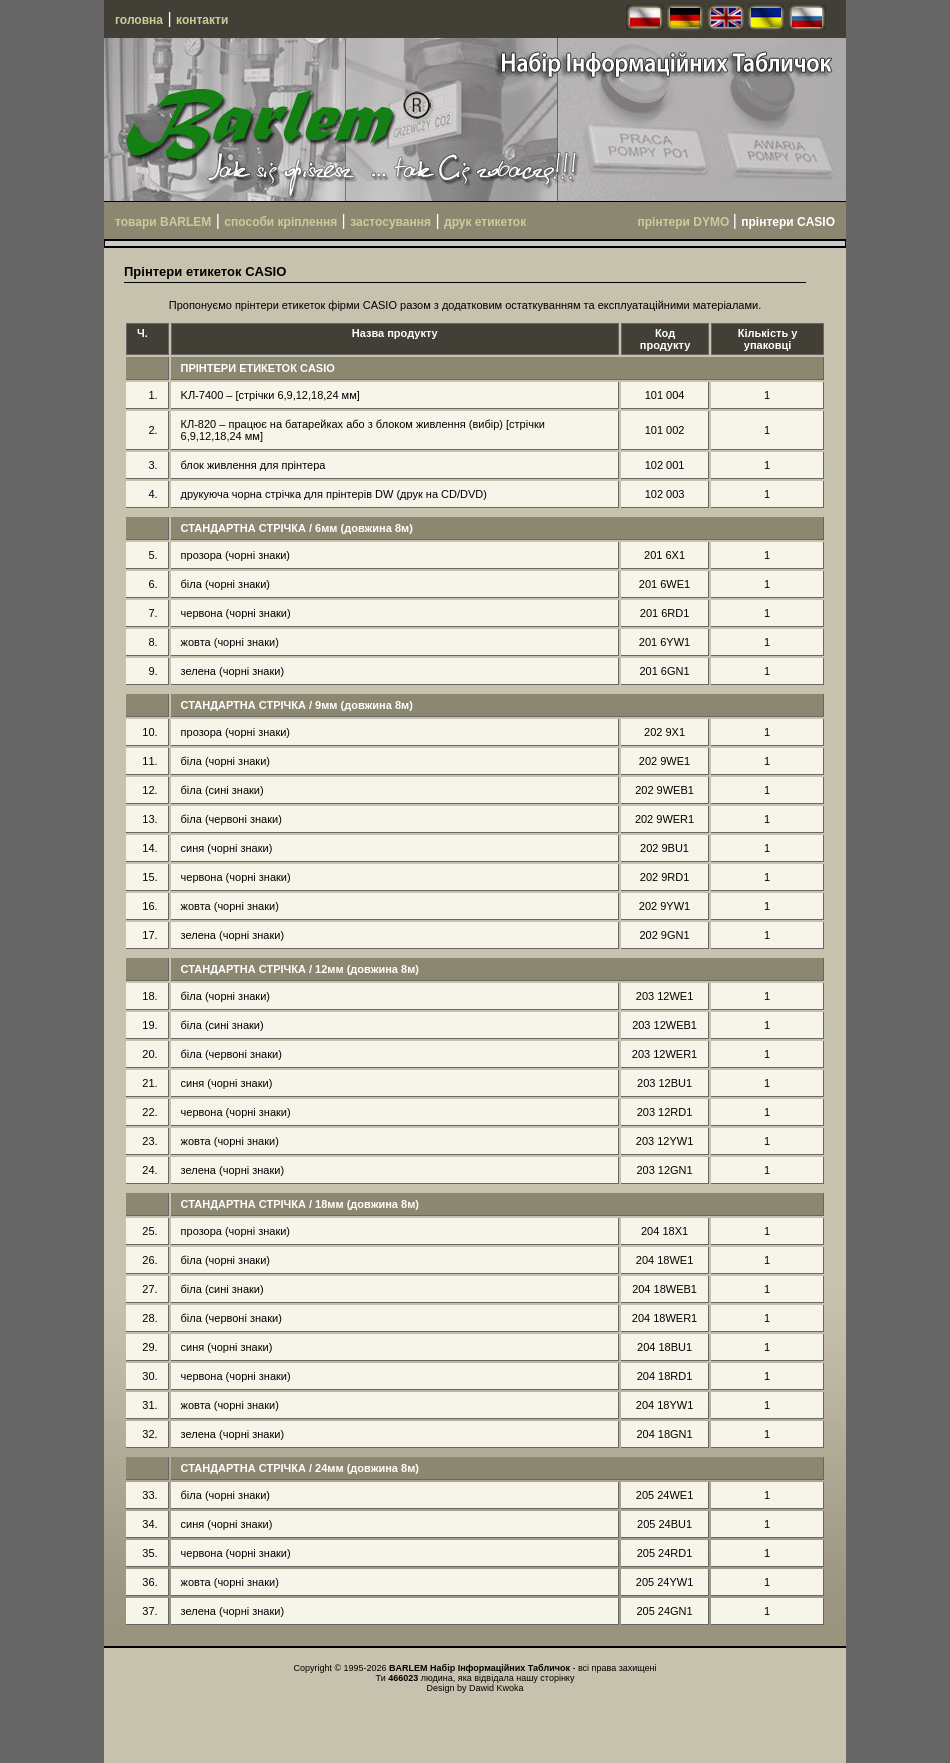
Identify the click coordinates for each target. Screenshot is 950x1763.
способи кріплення (280, 222)
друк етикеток (485, 222)
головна (139, 20)
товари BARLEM (163, 222)
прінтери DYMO (685, 222)
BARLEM (408, 1668)
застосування (390, 222)
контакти (202, 20)
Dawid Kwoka (496, 1688)
